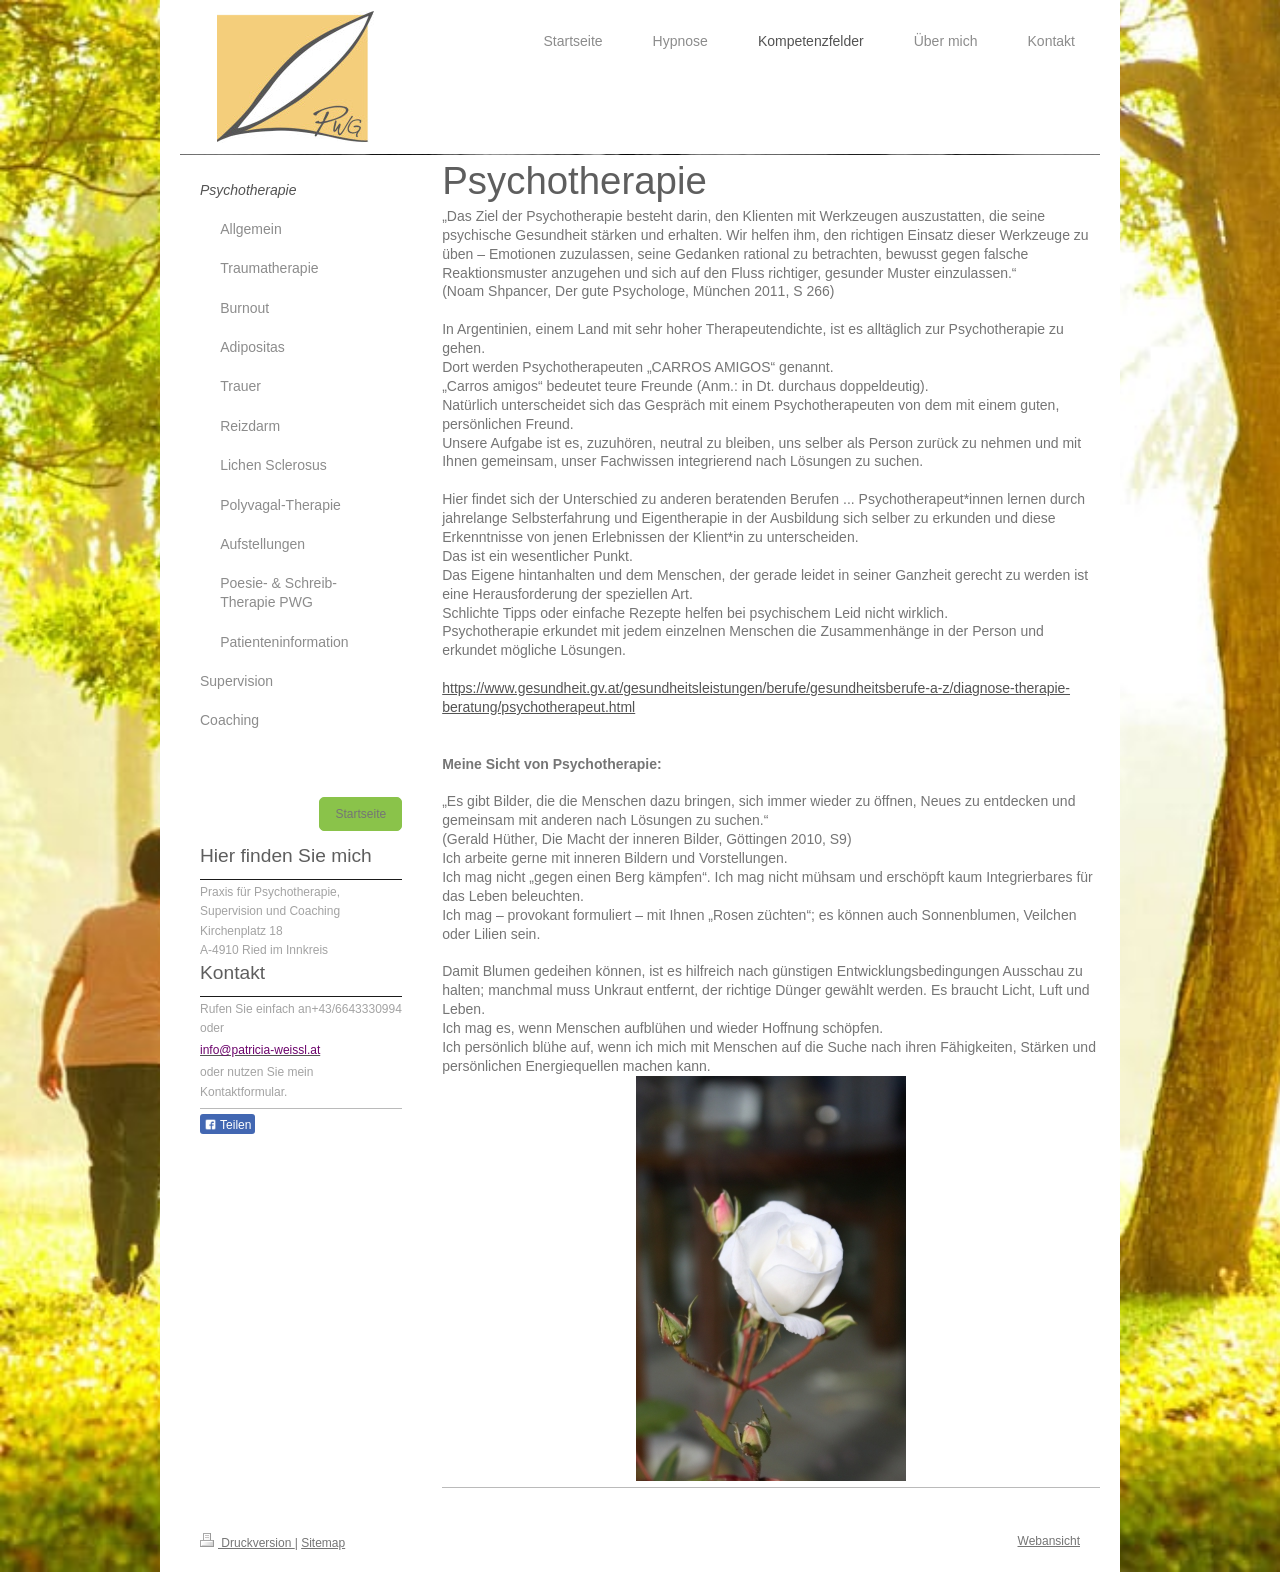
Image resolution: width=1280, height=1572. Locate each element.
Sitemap (323, 1543)
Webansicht (1049, 1541)
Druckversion (247, 1543)
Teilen (227, 1125)
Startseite (360, 814)
